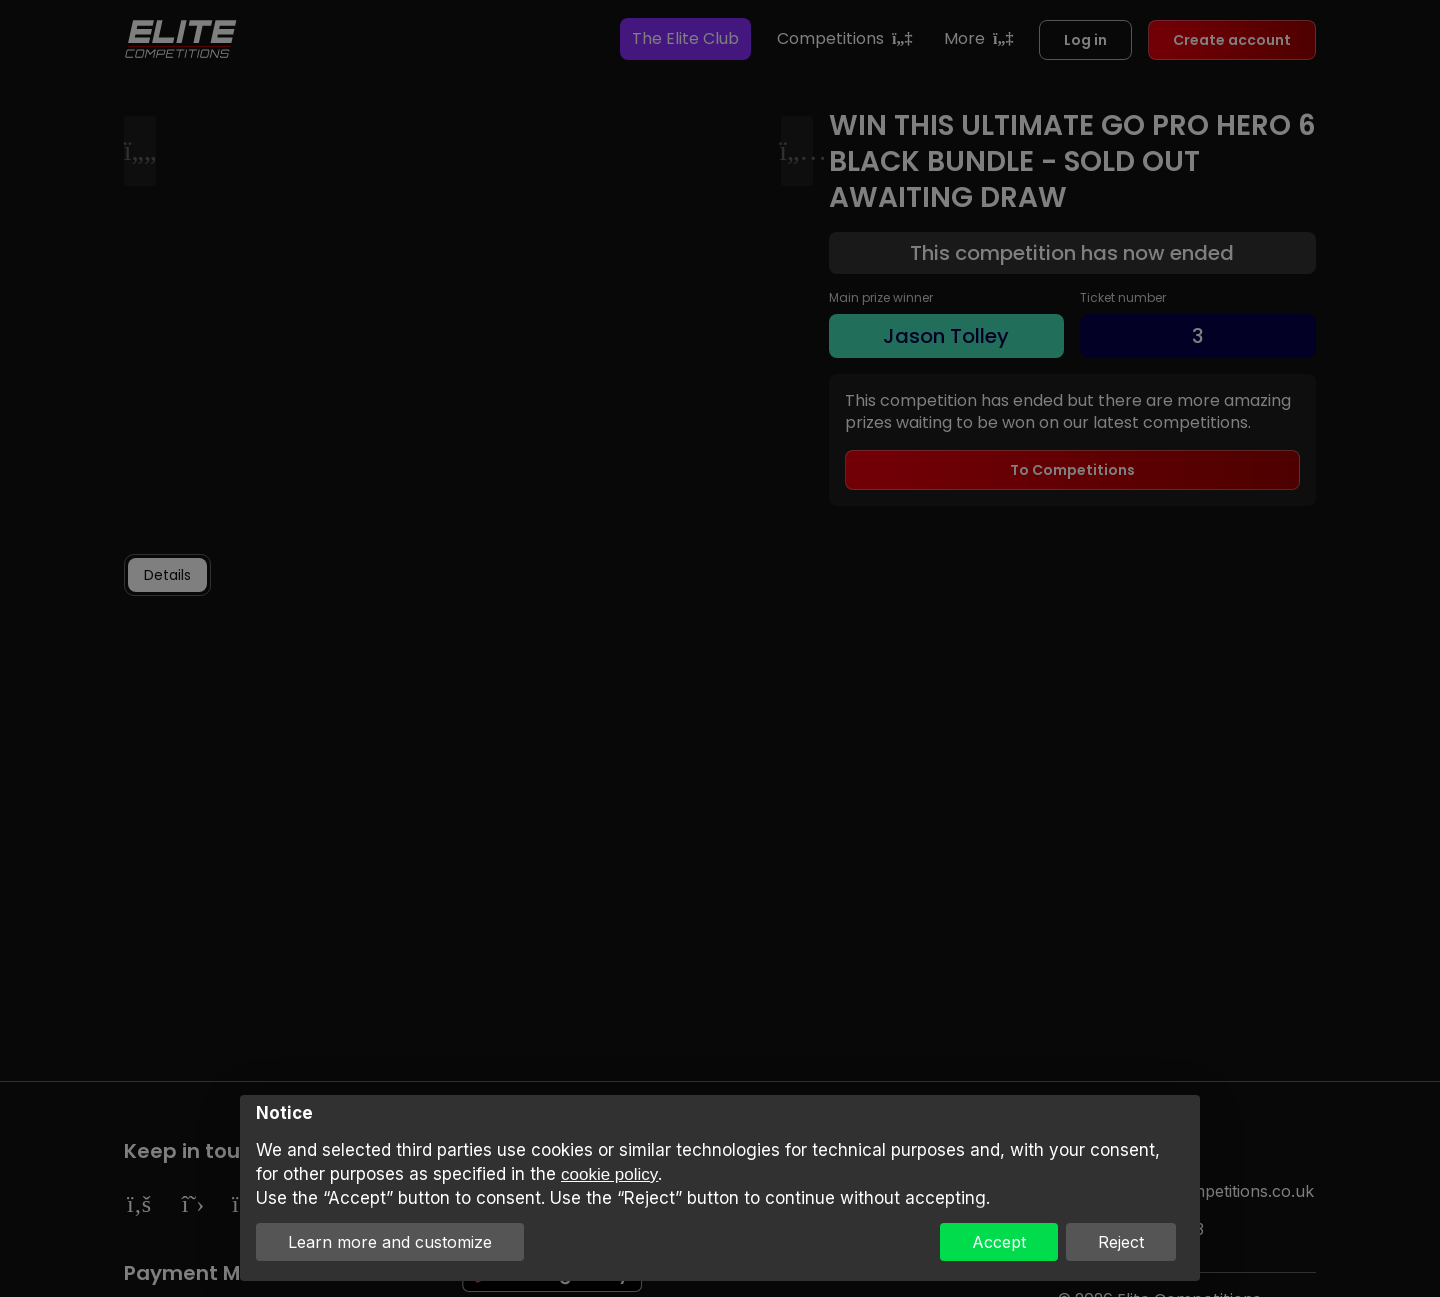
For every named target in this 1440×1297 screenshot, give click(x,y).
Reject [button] (1121, 1242)
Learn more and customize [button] (390, 1242)
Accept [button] (999, 1242)
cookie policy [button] (609, 1174)
